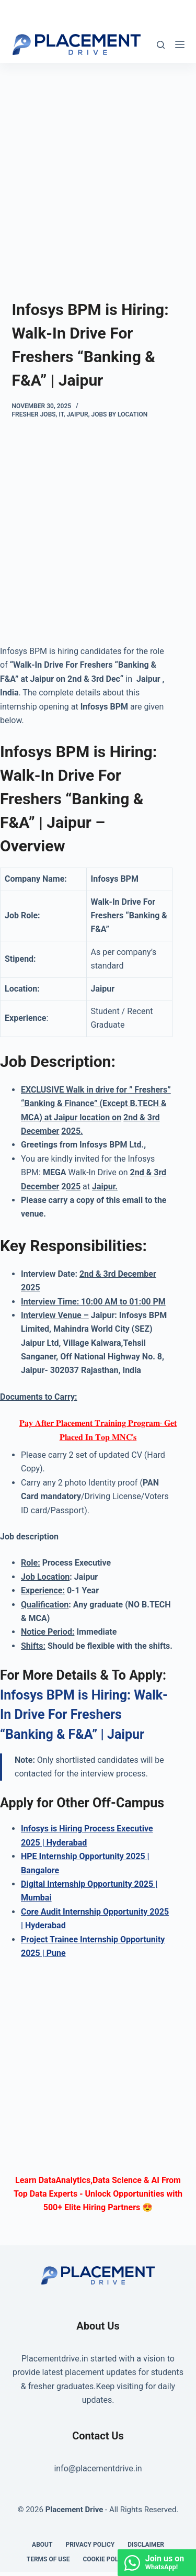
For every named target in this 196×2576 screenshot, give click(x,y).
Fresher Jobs (34, 414)
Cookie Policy (105, 2559)
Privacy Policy (89, 2544)
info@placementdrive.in (98, 2468)
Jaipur (77, 414)
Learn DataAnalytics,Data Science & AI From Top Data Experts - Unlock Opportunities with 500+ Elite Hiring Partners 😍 (98, 2194)
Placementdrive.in (54, 2359)
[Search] (161, 45)
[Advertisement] (98, 165)
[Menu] (180, 44)
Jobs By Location (119, 414)
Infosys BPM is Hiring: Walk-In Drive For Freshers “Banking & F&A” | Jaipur (84, 1715)
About (42, 2544)
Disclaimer (146, 2544)
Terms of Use (48, 2559)
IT (61, 414)
